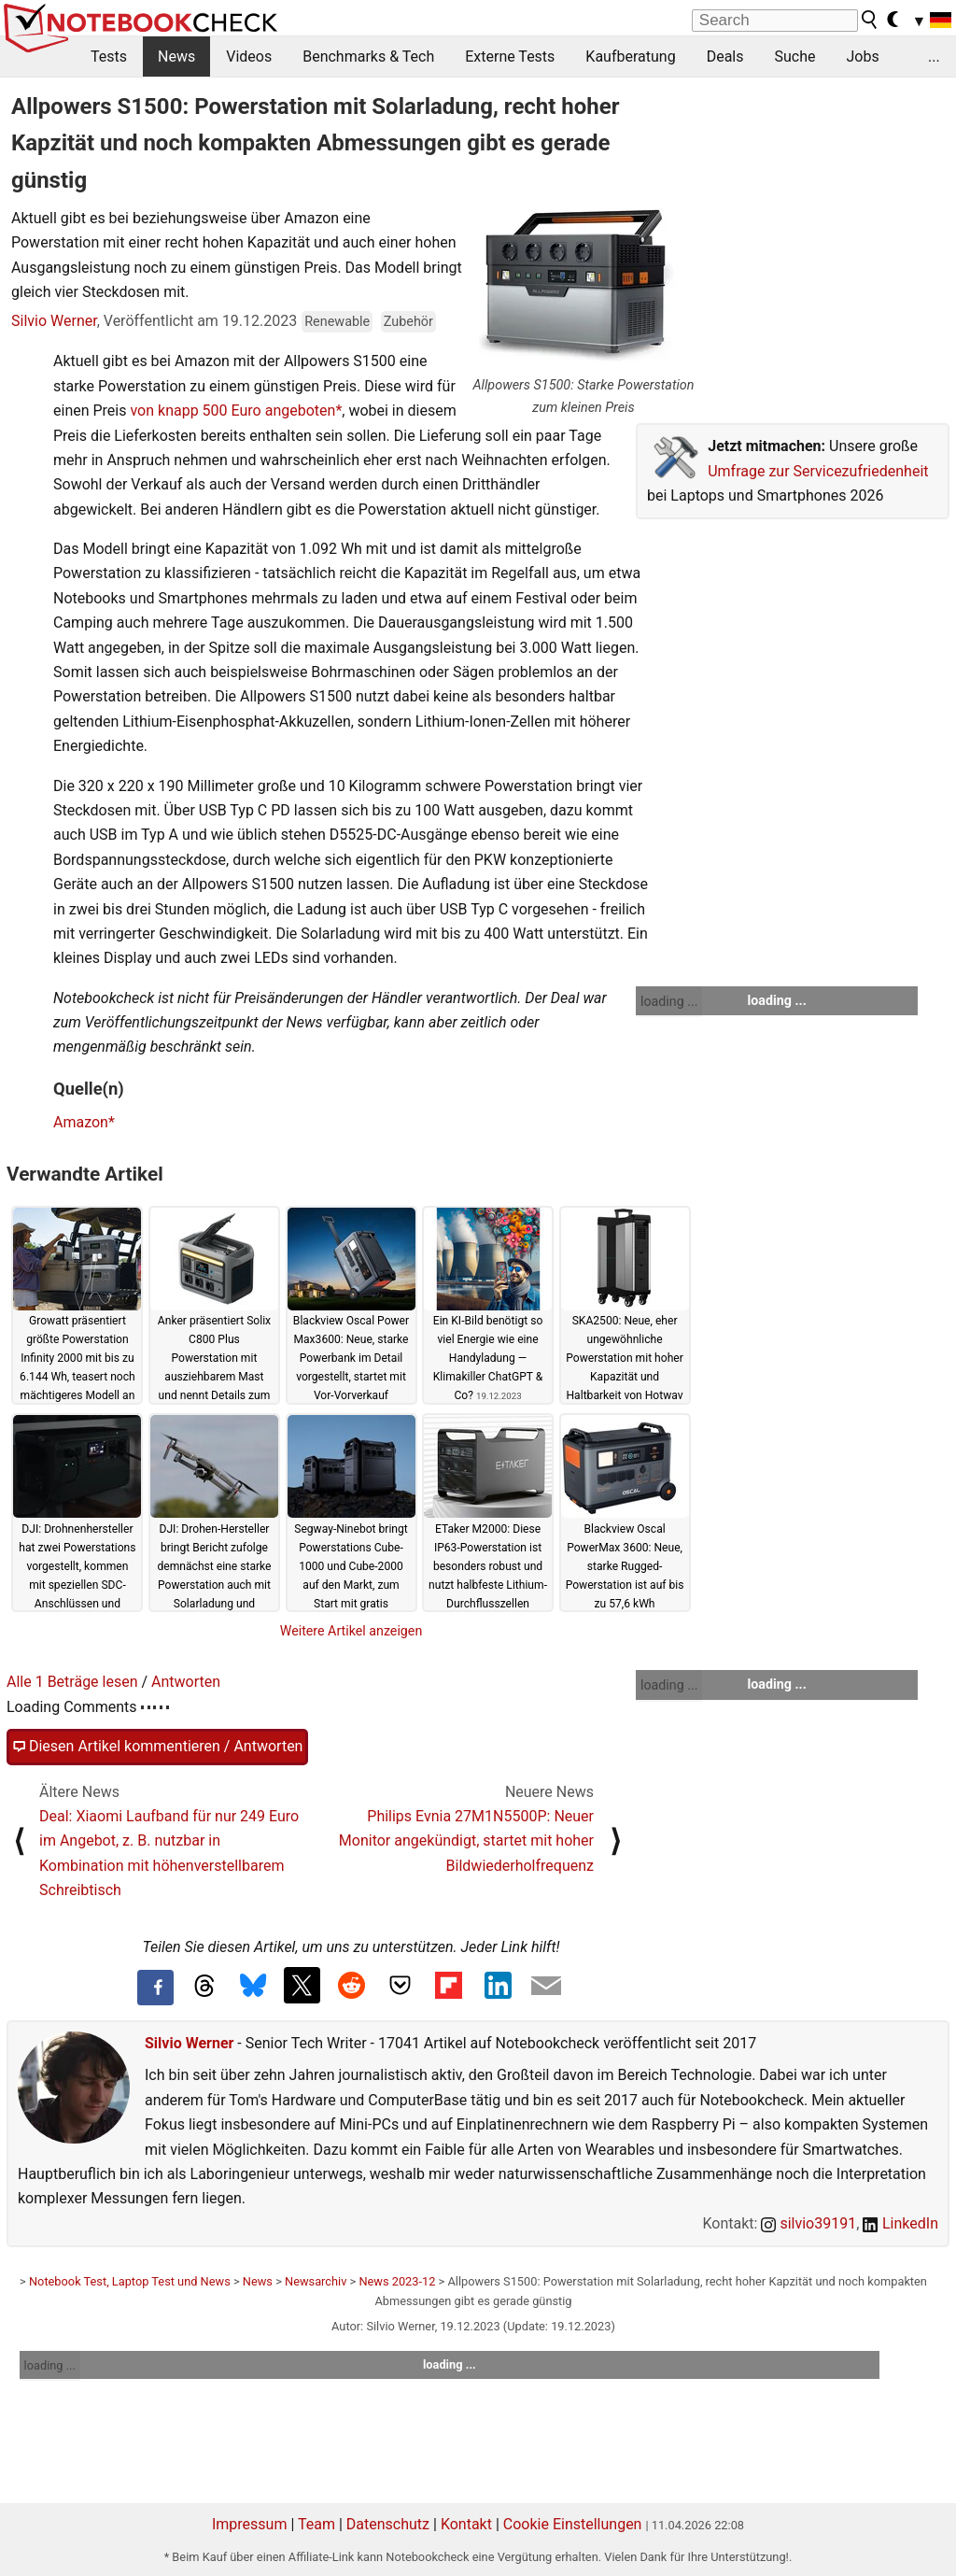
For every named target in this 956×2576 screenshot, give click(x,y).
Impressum (250, 2524)
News (176, 56)
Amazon (80, 1122)
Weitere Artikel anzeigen (351, 1630)
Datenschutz (387, 2524)
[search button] (870, 19)
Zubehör (408, 322)
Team (316, 2524)
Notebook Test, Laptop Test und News (130, 2281)
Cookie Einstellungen (572, 2524)
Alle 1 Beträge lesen (72, 1682)
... (934, 56)
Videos (249, 56)
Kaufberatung (630, 56)
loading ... (668, 1001)
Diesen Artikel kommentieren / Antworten (157, 1746)
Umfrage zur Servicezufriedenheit (818, 471)
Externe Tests (510, 56)
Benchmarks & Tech (368, 56)
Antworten (185, 1682)
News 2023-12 (396, 2281)
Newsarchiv (315, 2281)
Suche (794, 56)
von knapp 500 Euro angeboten (232, 410)
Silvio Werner (54, 321)
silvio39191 (808, 2223)
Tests (109, 56)
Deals (725, 56)
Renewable (337, 322)
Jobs (862, 56)
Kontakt (466, 2524)
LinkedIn (900, 2223)
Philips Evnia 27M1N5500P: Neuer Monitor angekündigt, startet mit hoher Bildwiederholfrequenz (466, 1841)
